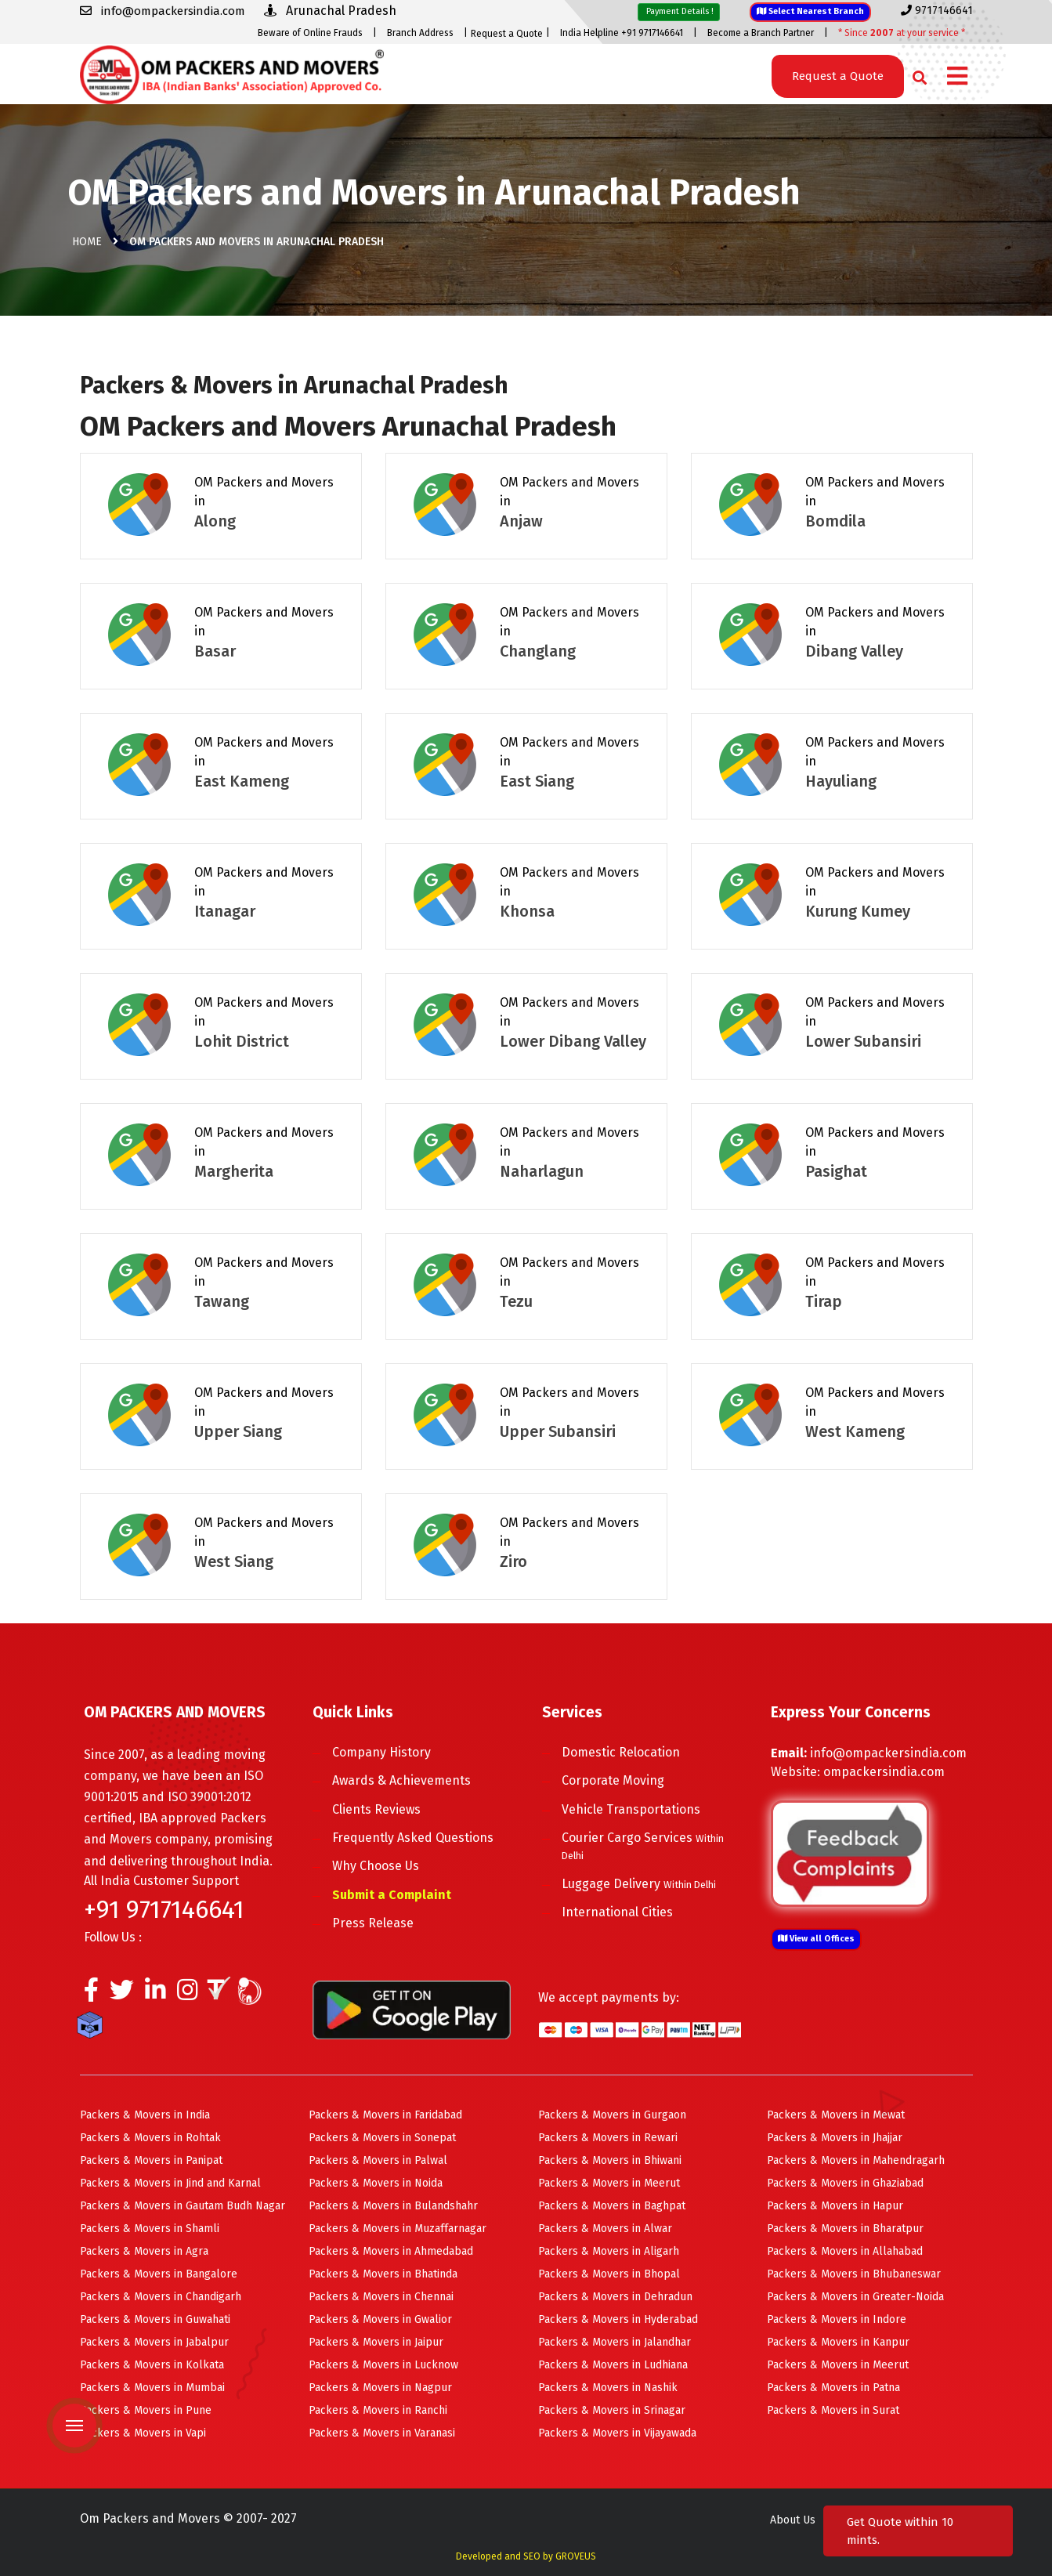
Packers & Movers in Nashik (608, 2387)
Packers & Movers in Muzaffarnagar (397, 2228)
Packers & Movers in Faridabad (385, 2115)
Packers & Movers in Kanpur (838, 2342)
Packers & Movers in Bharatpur (845, 2228)
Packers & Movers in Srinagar (611, 2410)
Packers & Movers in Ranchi (378, 2410)
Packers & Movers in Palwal (378, 2160)
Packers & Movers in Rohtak (150, 2137)
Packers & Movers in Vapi (143, 2433)
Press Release (373, 1923)
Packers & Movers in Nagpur (380, 2387)
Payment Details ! (679, 11)
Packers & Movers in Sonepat (382, 2137)
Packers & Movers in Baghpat (611, 2205)
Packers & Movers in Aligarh (608, 2251)
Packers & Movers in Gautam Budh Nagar (182, 2205)
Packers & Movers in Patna (833, 2387)
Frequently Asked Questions (412, 1837)
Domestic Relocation (621, 1752)
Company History (381, 1752)
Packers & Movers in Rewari (608, 2137)
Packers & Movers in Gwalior (380, 2319)
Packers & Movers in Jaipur (376, 2342)
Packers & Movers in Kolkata (152, 2365)
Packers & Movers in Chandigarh (160, 2296)
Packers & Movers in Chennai (381, 2296)
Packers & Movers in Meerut (609, 2183)
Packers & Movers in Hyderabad (618, 2319)
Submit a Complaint (391, 1894)
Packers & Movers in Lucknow (383, 2365)
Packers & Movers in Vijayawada (617, 2433)
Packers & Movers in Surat (833, 2410)
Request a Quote (507, 33)
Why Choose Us (375, 1865)
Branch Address (420, 32)
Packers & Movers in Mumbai (152, 2387)
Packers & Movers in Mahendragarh (856, 2160)
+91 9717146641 (164, 1909)
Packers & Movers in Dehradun (615, 2296)
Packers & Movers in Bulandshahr (393, 2205)
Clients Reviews (376, 1809)
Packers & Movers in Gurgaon (612, 2115)
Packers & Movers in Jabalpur (154, 2342)
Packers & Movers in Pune (145, 2410)
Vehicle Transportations (631, 1809)
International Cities (617, 1912)
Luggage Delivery (639, 1883)
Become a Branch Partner (760, 32)
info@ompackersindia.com (888, 1753)
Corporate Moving (613, 1780)
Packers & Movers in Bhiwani (609, 2160)
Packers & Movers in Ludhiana (613, 2365)
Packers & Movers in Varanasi (382, 2433)
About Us (792, 2520)
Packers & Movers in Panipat (151, 2160)
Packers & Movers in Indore (836, 2319)
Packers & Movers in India (145, 2115)
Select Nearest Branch (810, 11)
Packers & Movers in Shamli (149, 2228)
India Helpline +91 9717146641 (621, 32)
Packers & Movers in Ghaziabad (845, 2183)
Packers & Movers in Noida (376, 2183)
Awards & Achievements (401, 1780)
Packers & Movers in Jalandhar (614, 2342)
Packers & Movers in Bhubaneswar (854, 2274)
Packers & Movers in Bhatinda (383, 2274)
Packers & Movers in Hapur (835, 2205)
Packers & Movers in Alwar (605, 2228)
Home (87, 241)
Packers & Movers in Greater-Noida (855, 2296)
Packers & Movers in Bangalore (158, 2274)
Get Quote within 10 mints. (900, 2531)
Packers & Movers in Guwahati (155, 2319)
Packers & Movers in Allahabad (845, 2251)
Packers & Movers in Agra (144, 2251)
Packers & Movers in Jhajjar (834, 2137)
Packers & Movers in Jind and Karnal (170, 2183)
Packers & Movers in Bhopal (609, 2274)
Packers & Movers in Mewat (836, 2115)
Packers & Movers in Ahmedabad (391, 2251)
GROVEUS (575, 2556)
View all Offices (816, 1939)
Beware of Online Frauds (310, 32)
